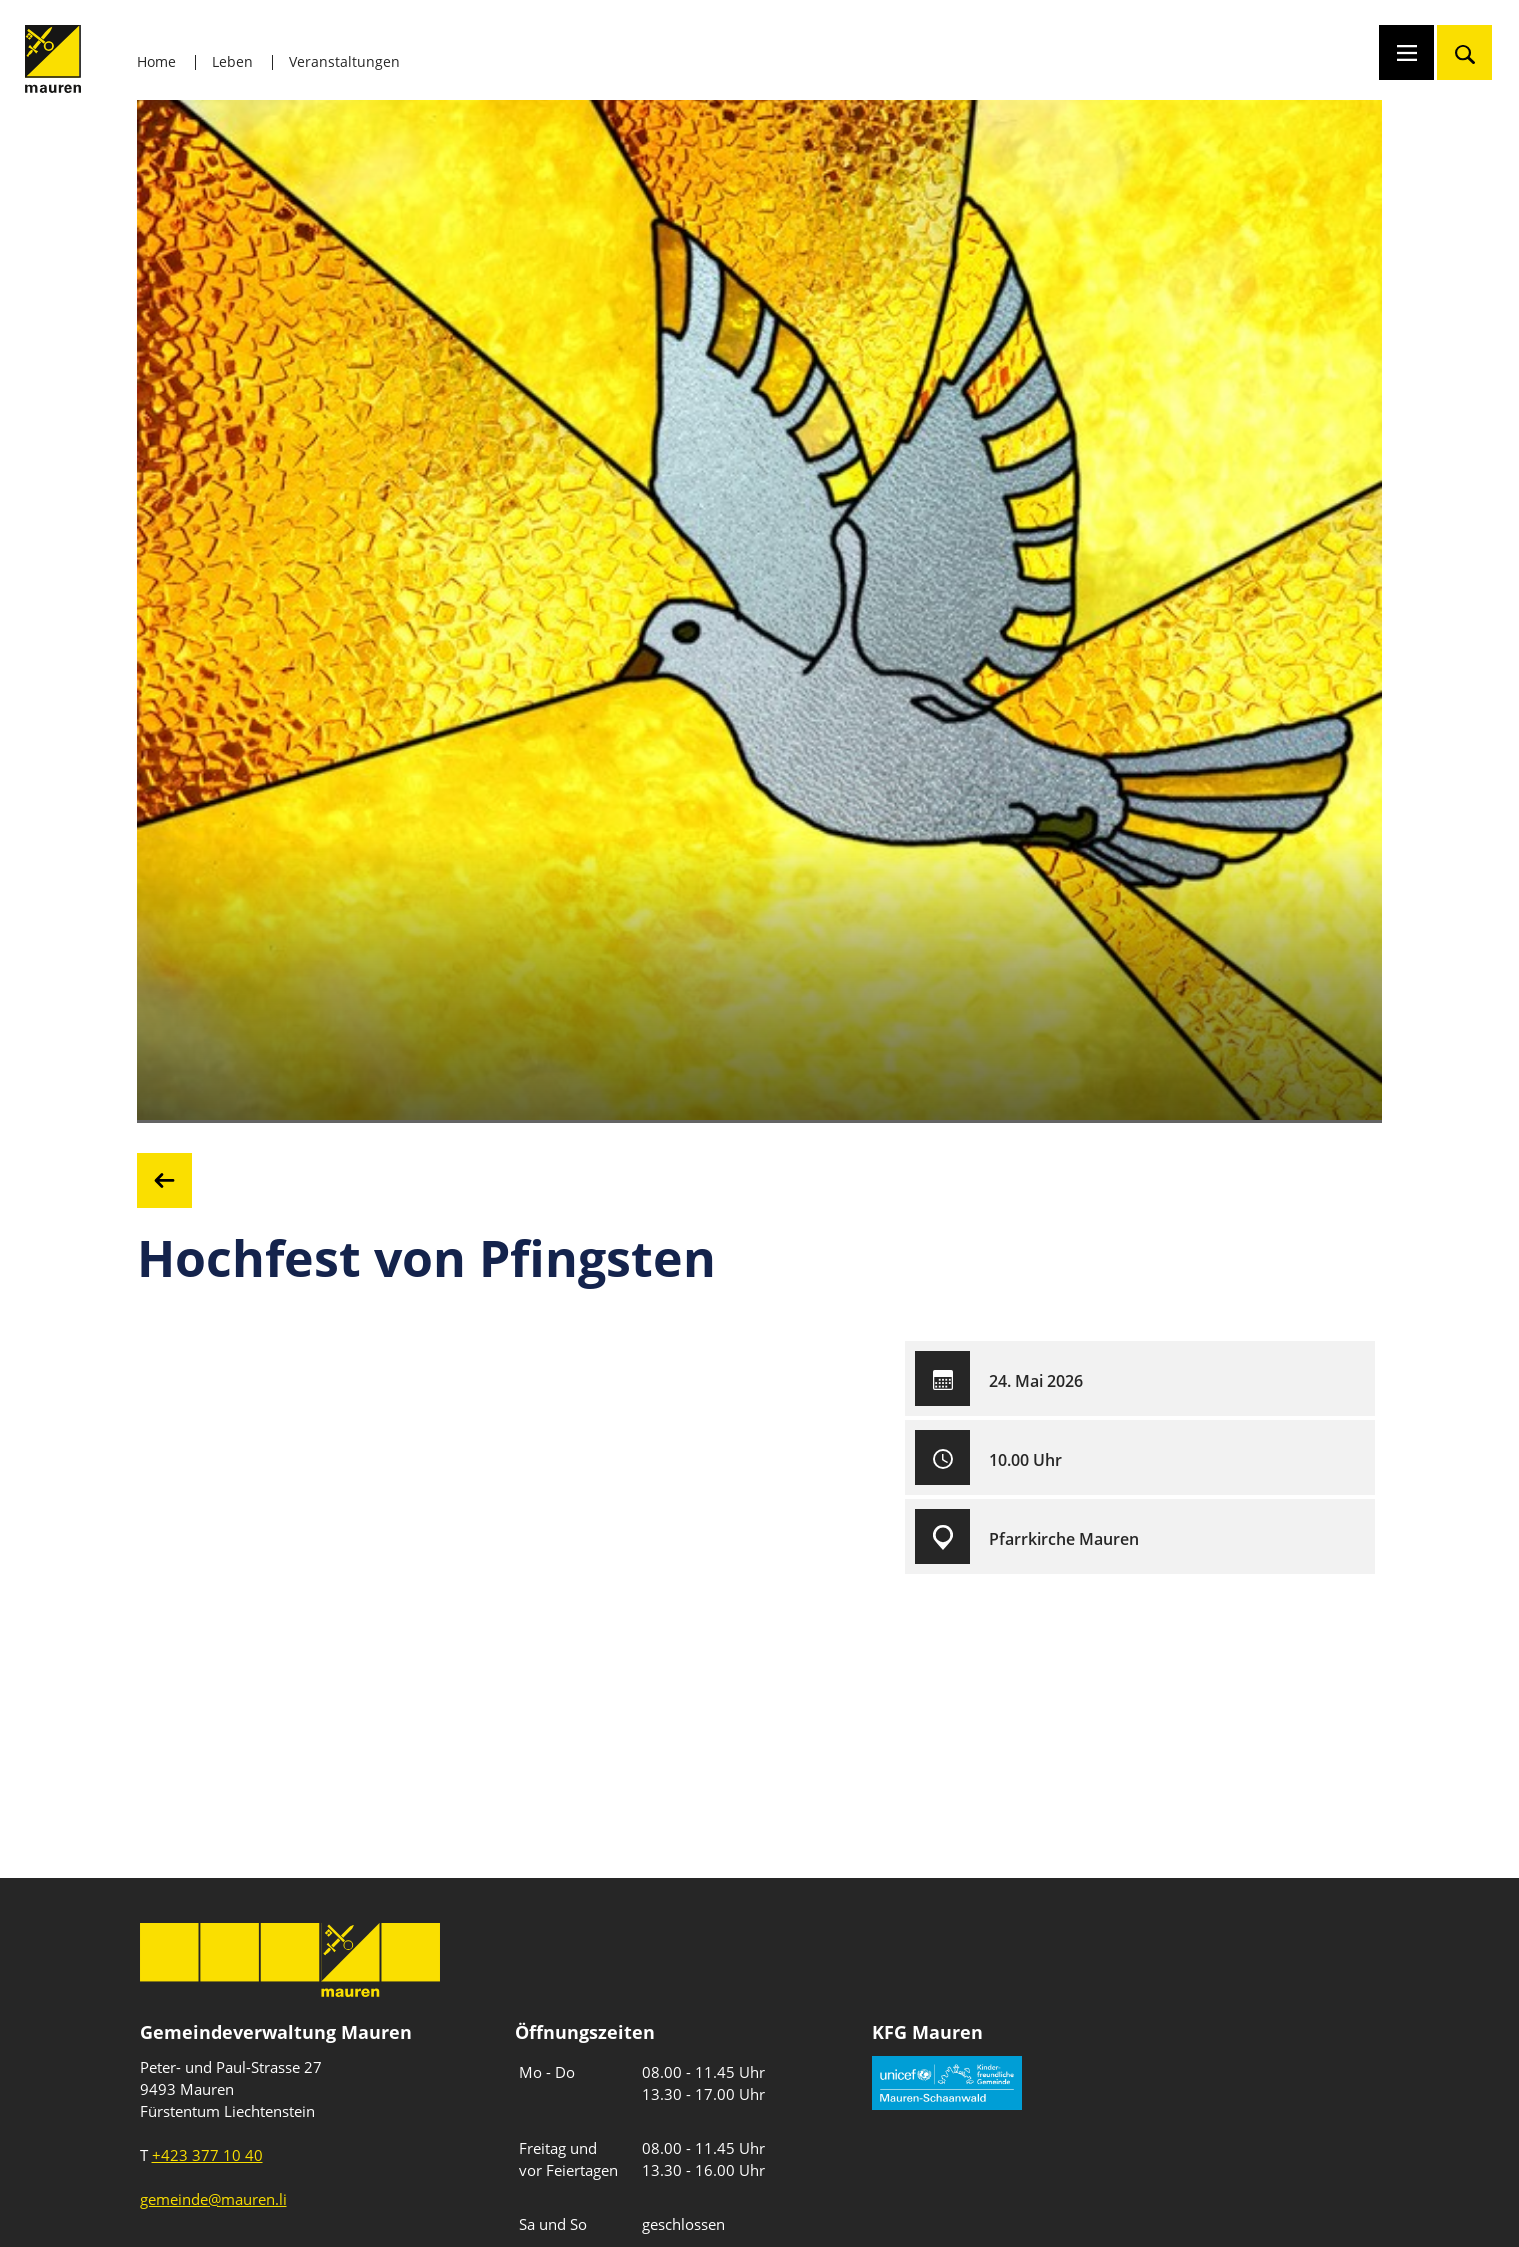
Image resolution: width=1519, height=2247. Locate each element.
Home (156, 61)
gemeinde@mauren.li (213, 2199)
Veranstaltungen (344, 61)
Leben (232, 61)
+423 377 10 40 (207, 2155)
